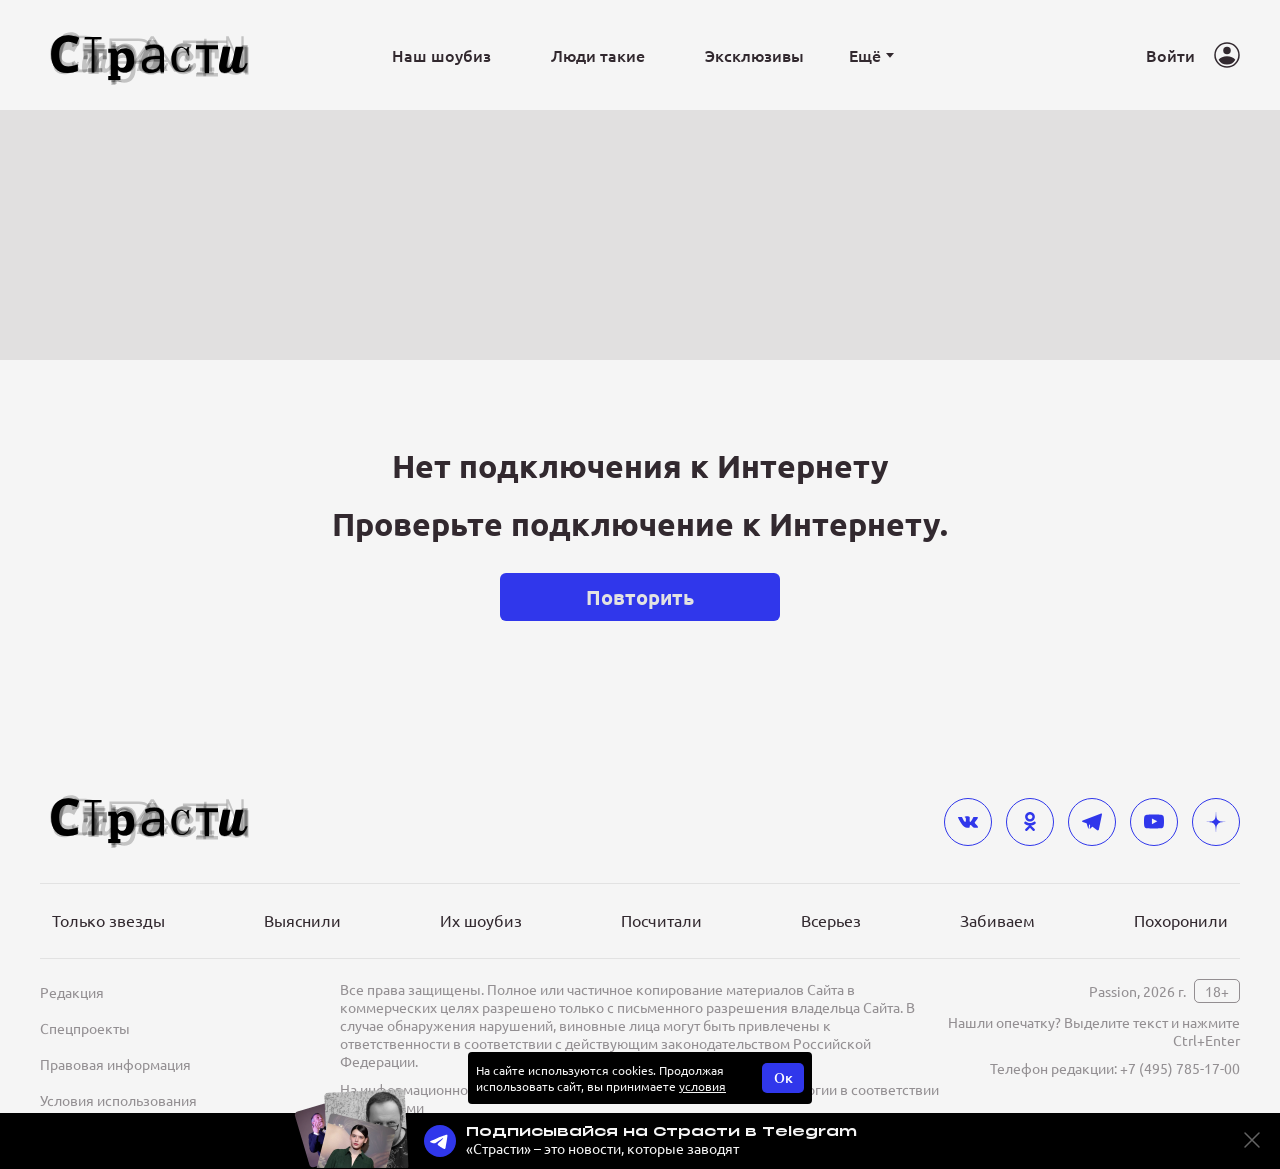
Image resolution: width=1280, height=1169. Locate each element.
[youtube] (1154, 822)
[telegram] (1092, 822)
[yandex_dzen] (1216, 822)
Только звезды (108, 920)
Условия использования (118, 1100)
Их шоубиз (481, 920)
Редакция (72, 992)
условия (702, 1086)
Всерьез (831, 920)
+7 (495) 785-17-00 (1180, 1068)
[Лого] (150, 55)
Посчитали (661, 920)
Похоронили (1181, 920)
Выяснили (302, 920)
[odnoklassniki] (1030, 822)
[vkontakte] (968, 822)
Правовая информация (115, 1064)
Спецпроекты (85, 1028)
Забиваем (997, 920)
